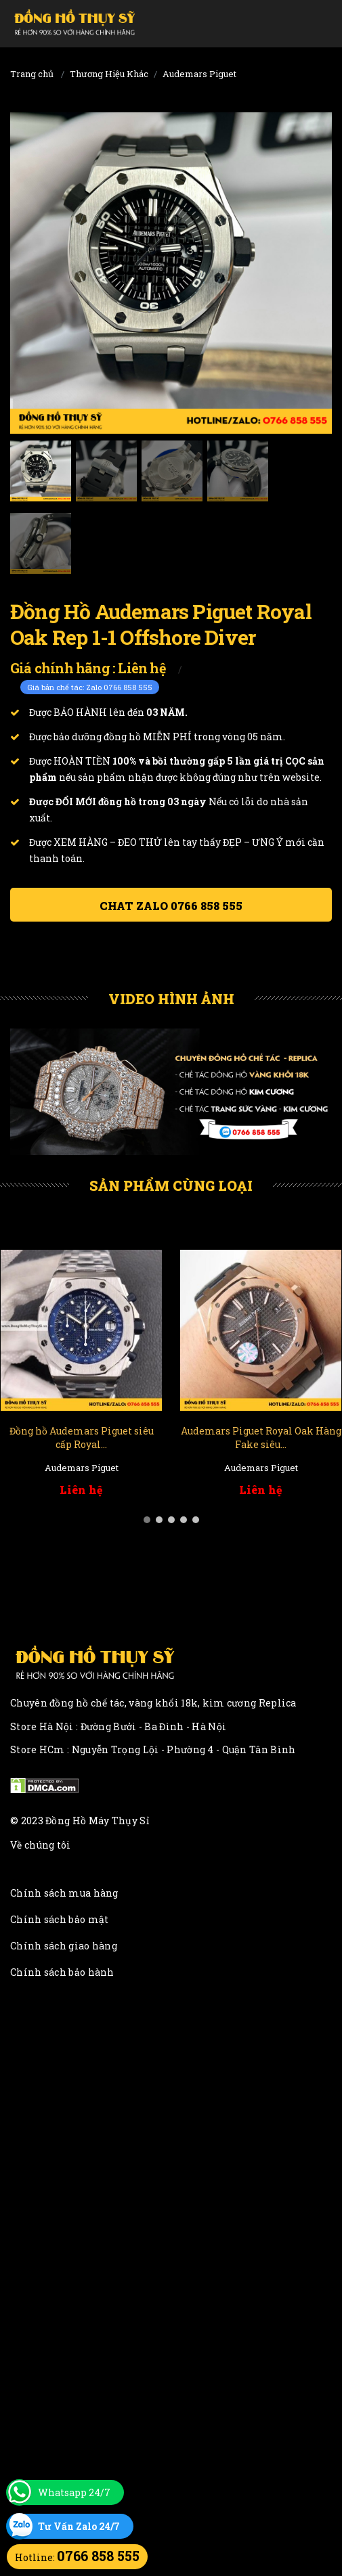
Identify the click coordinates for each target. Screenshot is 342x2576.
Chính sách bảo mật (59, 1919)
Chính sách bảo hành (62, 1972)
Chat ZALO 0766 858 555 (171, 906)
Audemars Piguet (199, 74)
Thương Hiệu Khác (109, 74)
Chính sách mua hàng (64, 1892)
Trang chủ (32, 74)
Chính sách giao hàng (63, 1945)
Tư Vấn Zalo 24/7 (79, 2526)
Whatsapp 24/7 (74, 2492)
